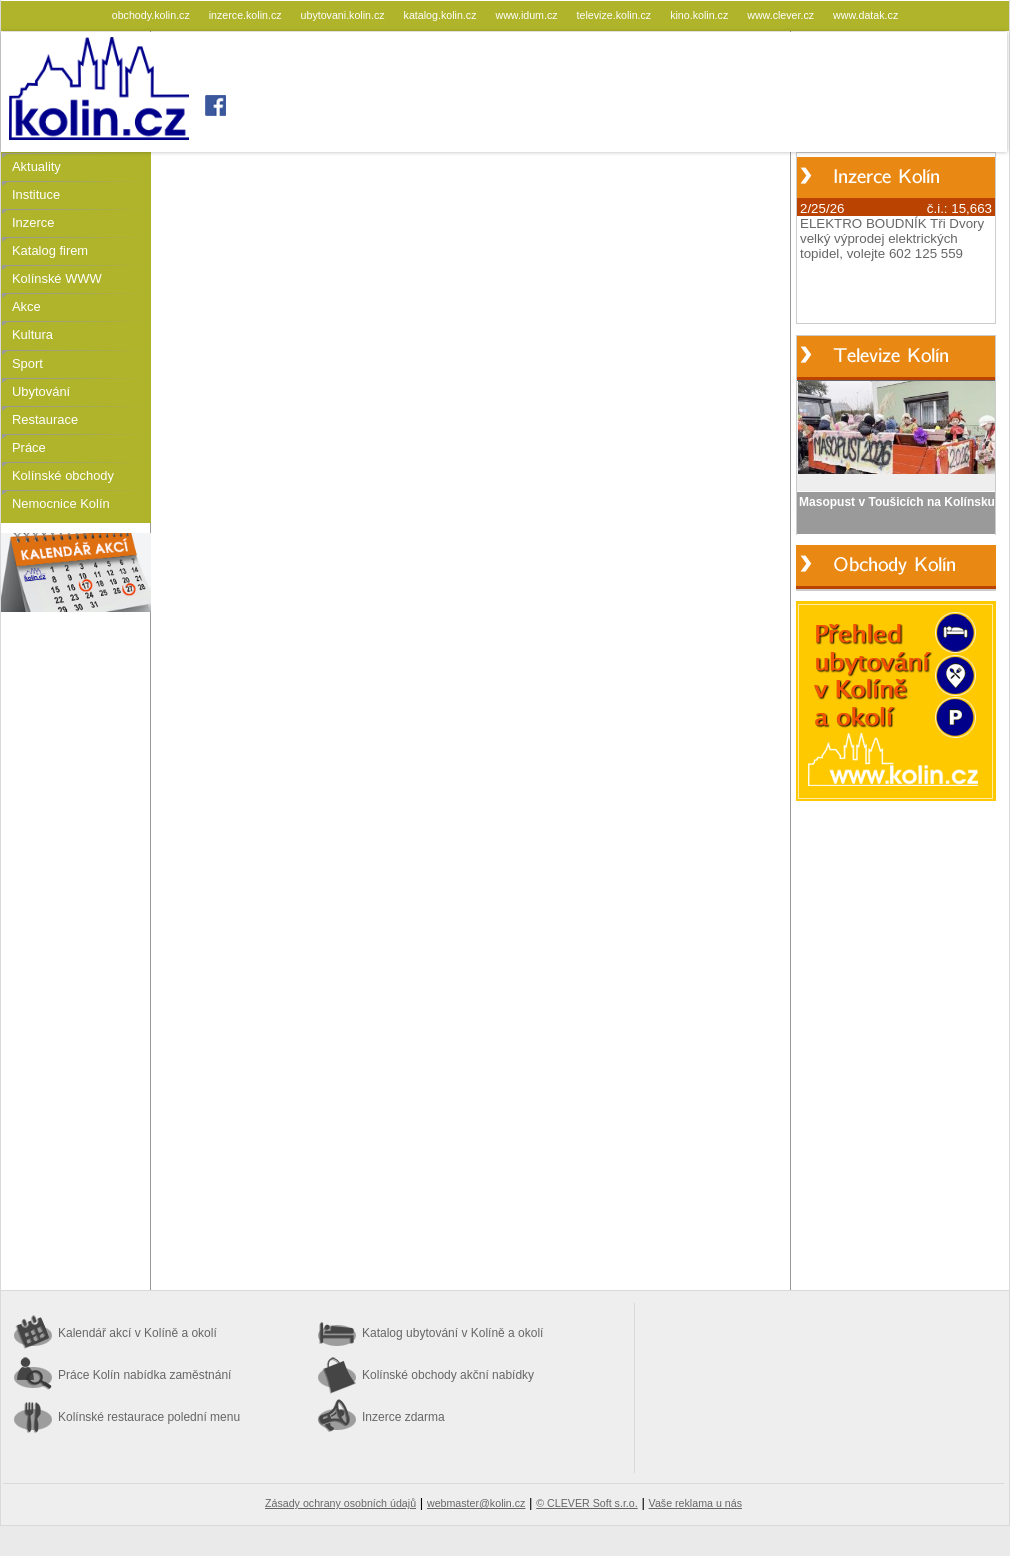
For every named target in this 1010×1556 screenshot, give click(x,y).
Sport (27, 363)
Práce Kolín (144, 1375)
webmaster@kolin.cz (476, 1503)
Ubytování (41, 391)
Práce (29, 447)
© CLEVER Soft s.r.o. (586, 1503)
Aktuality (36, 166)
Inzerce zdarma (403, 1417)
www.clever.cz (782, 15)
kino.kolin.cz (700, 15)
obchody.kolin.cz (152, 15)
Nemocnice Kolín (61, 503)
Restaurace (45, 419)
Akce (26, 306)
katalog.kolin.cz (442, 15)
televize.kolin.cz (616, 15)
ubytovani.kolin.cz (344, 15)
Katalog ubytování (452, 1333)
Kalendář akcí (137, 1333)
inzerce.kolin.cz (247, 15)
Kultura (32, 334)
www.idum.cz (527, 15)
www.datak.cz (865, 15)
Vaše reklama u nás (695, 1503)
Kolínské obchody (63, 475)
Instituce (36, 194)
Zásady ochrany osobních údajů (340, 1503)
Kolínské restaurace (149, 1417)
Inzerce (33, 222)
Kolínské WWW (57, 278)
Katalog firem (50, 250)
